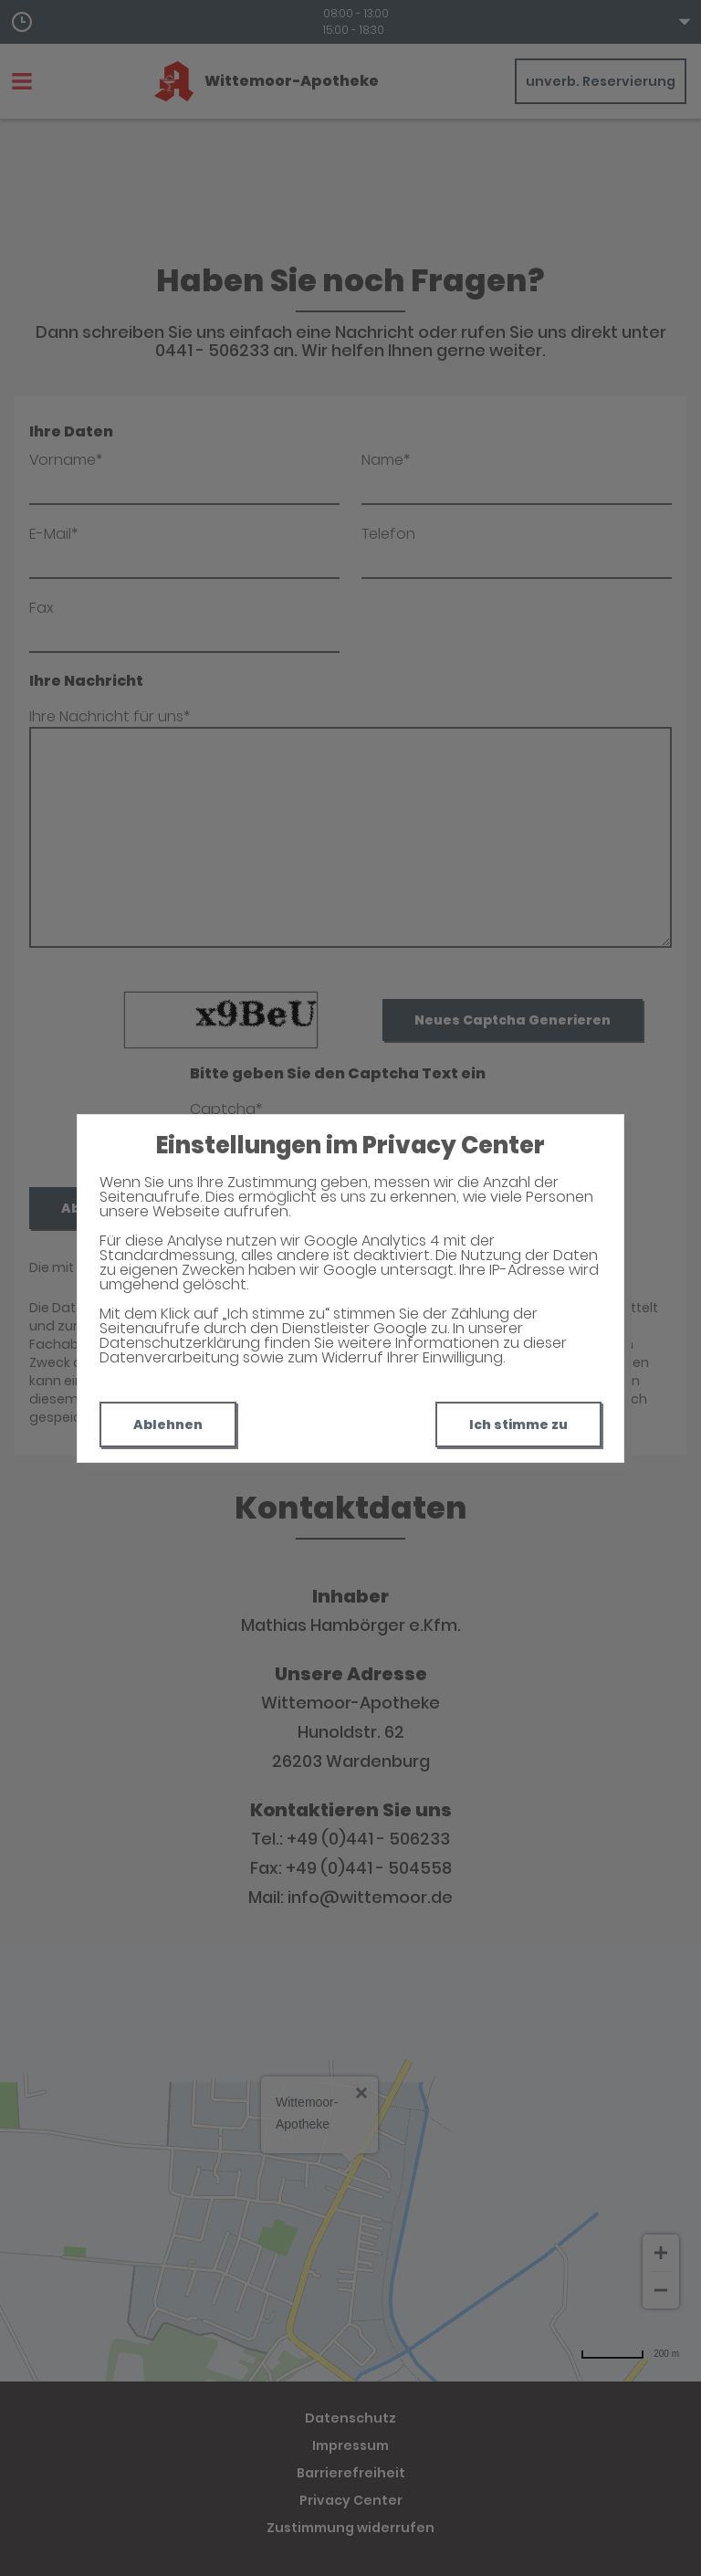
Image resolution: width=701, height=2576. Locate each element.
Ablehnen (168, 1424)
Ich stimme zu (518, 1424)
